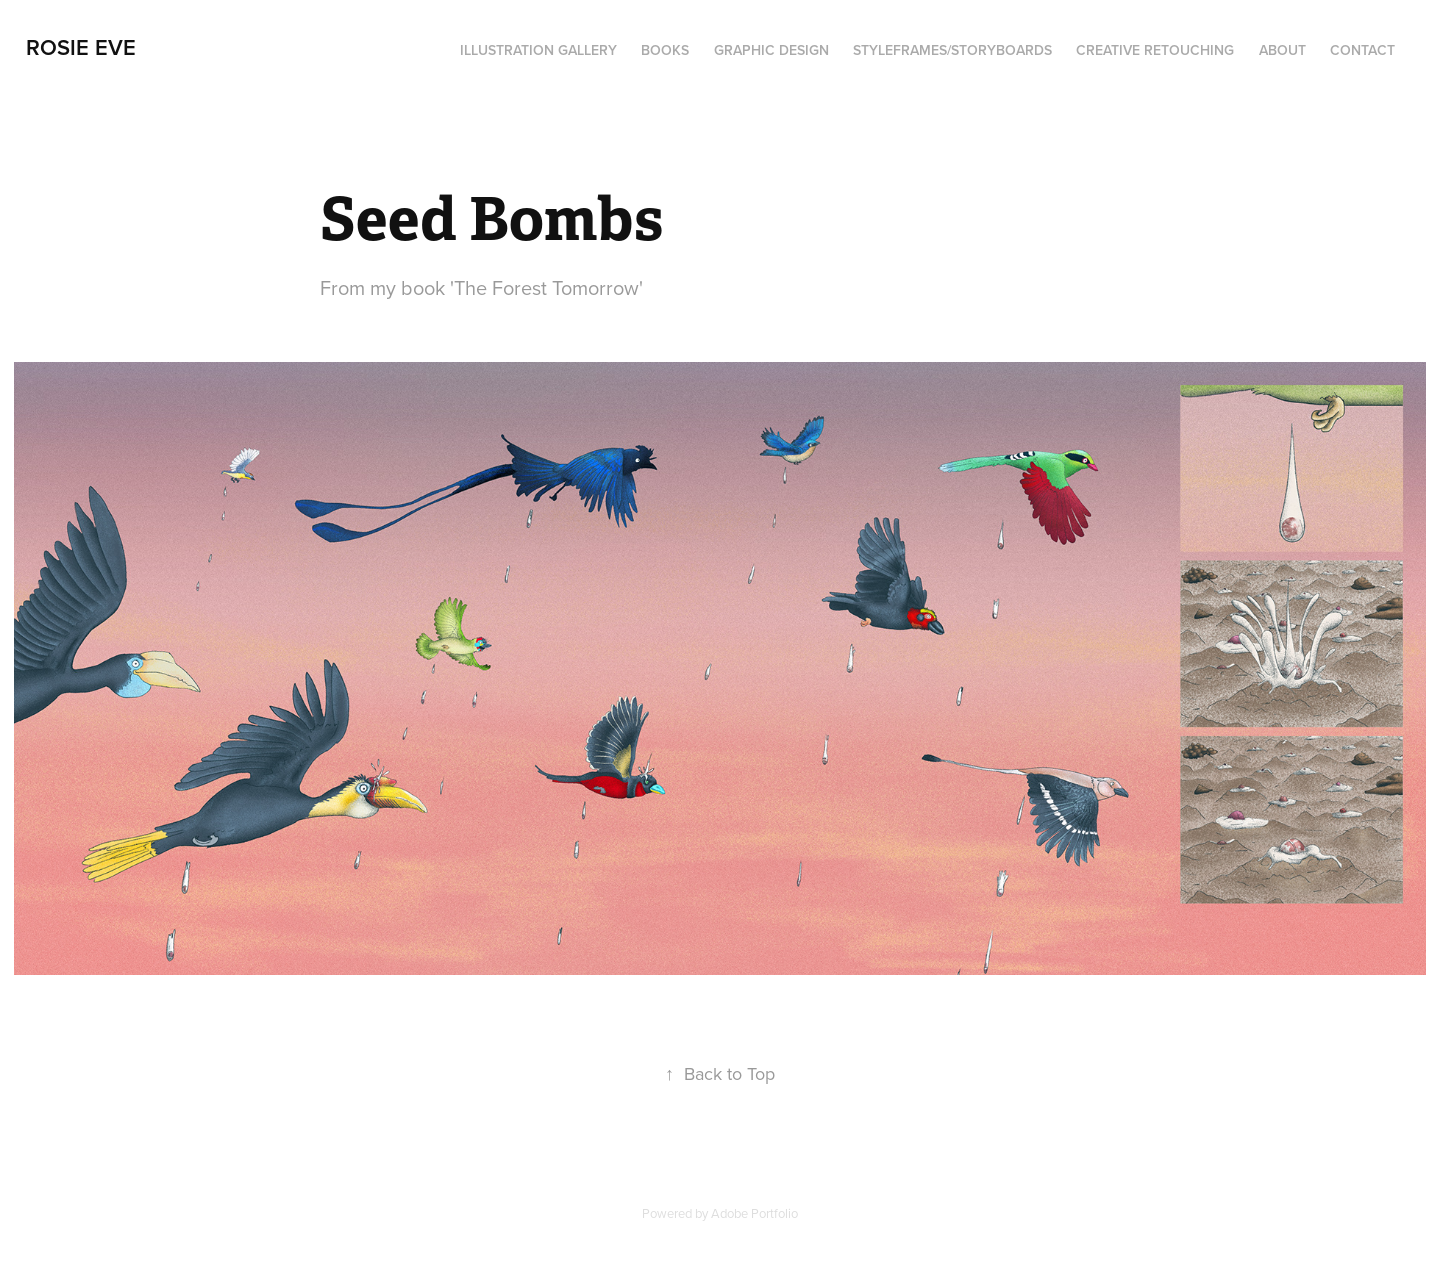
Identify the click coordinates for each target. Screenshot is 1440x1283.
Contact (1362, 50)
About (1282, 50)
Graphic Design (771, 50)
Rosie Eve (81, 47)
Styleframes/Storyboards (952, 50)
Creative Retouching (1155, 50)
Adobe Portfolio (754, 1213)
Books (665, 50)
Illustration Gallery (538, 50)
